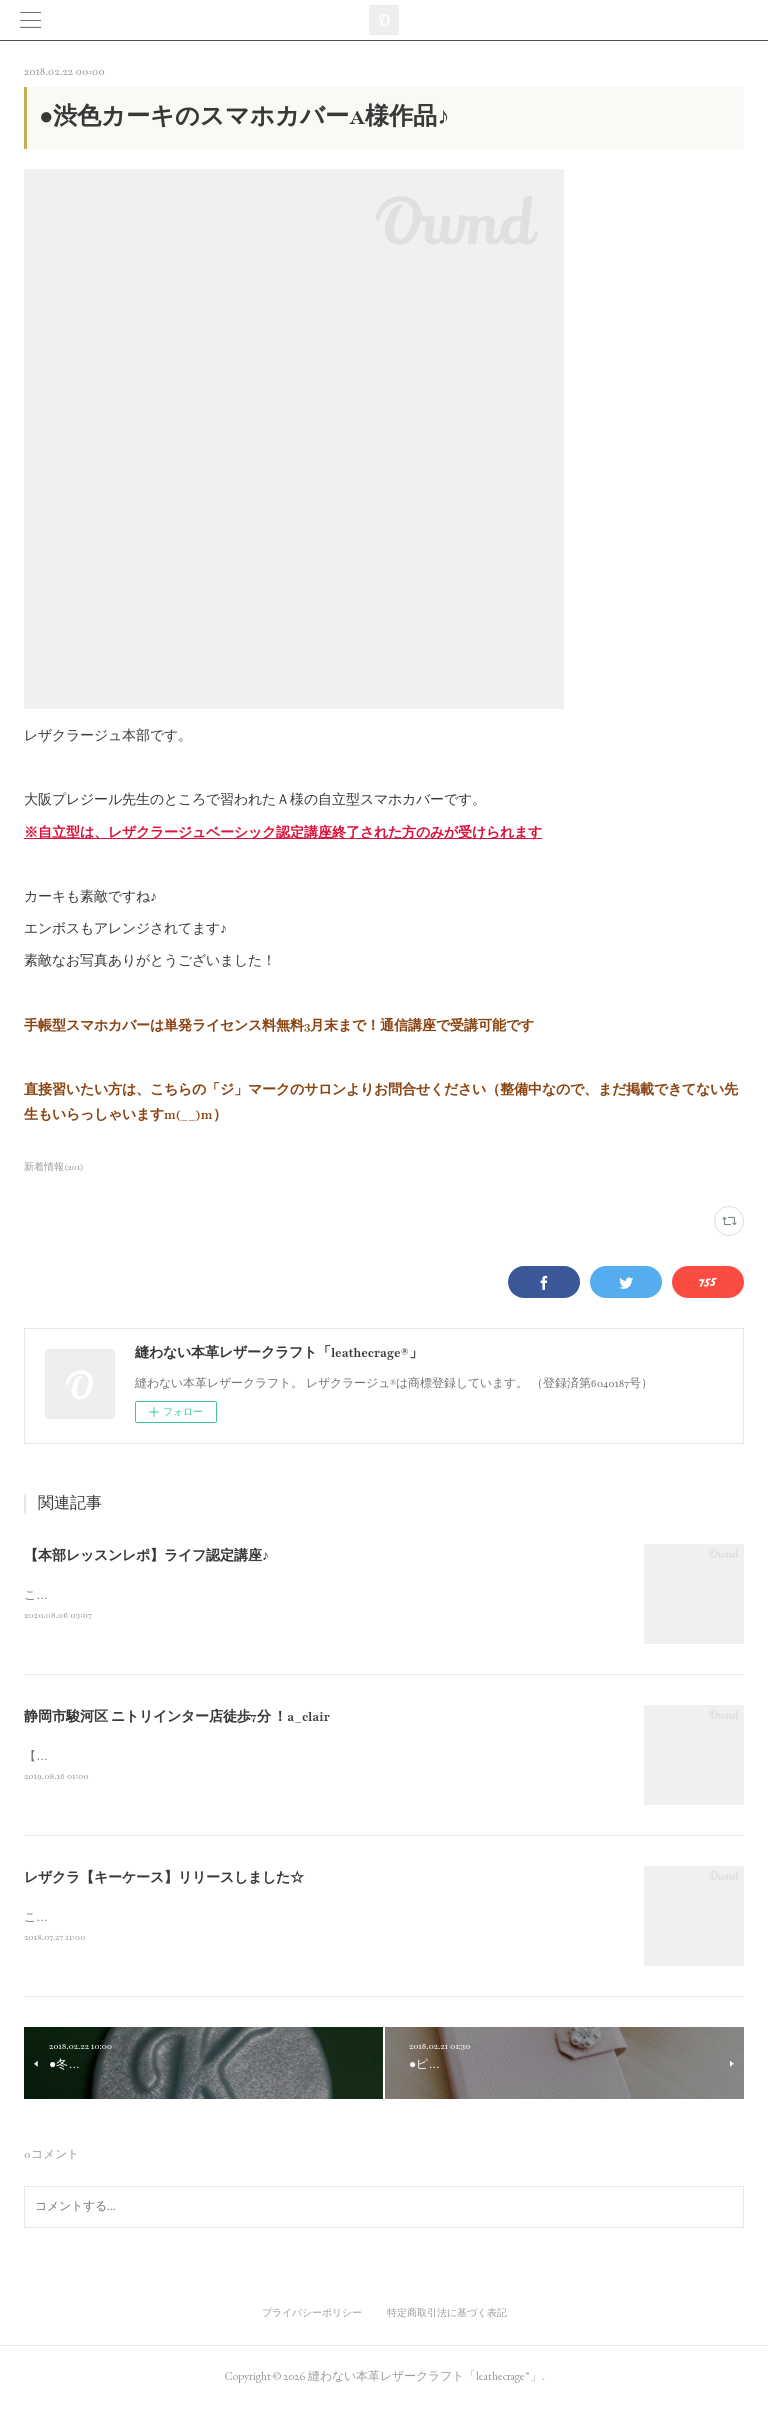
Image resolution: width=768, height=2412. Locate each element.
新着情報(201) (54, 1167)
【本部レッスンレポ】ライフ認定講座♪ (146, 1556)
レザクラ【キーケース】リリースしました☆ (164, 1881)
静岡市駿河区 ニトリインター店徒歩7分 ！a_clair (177, 1719)
